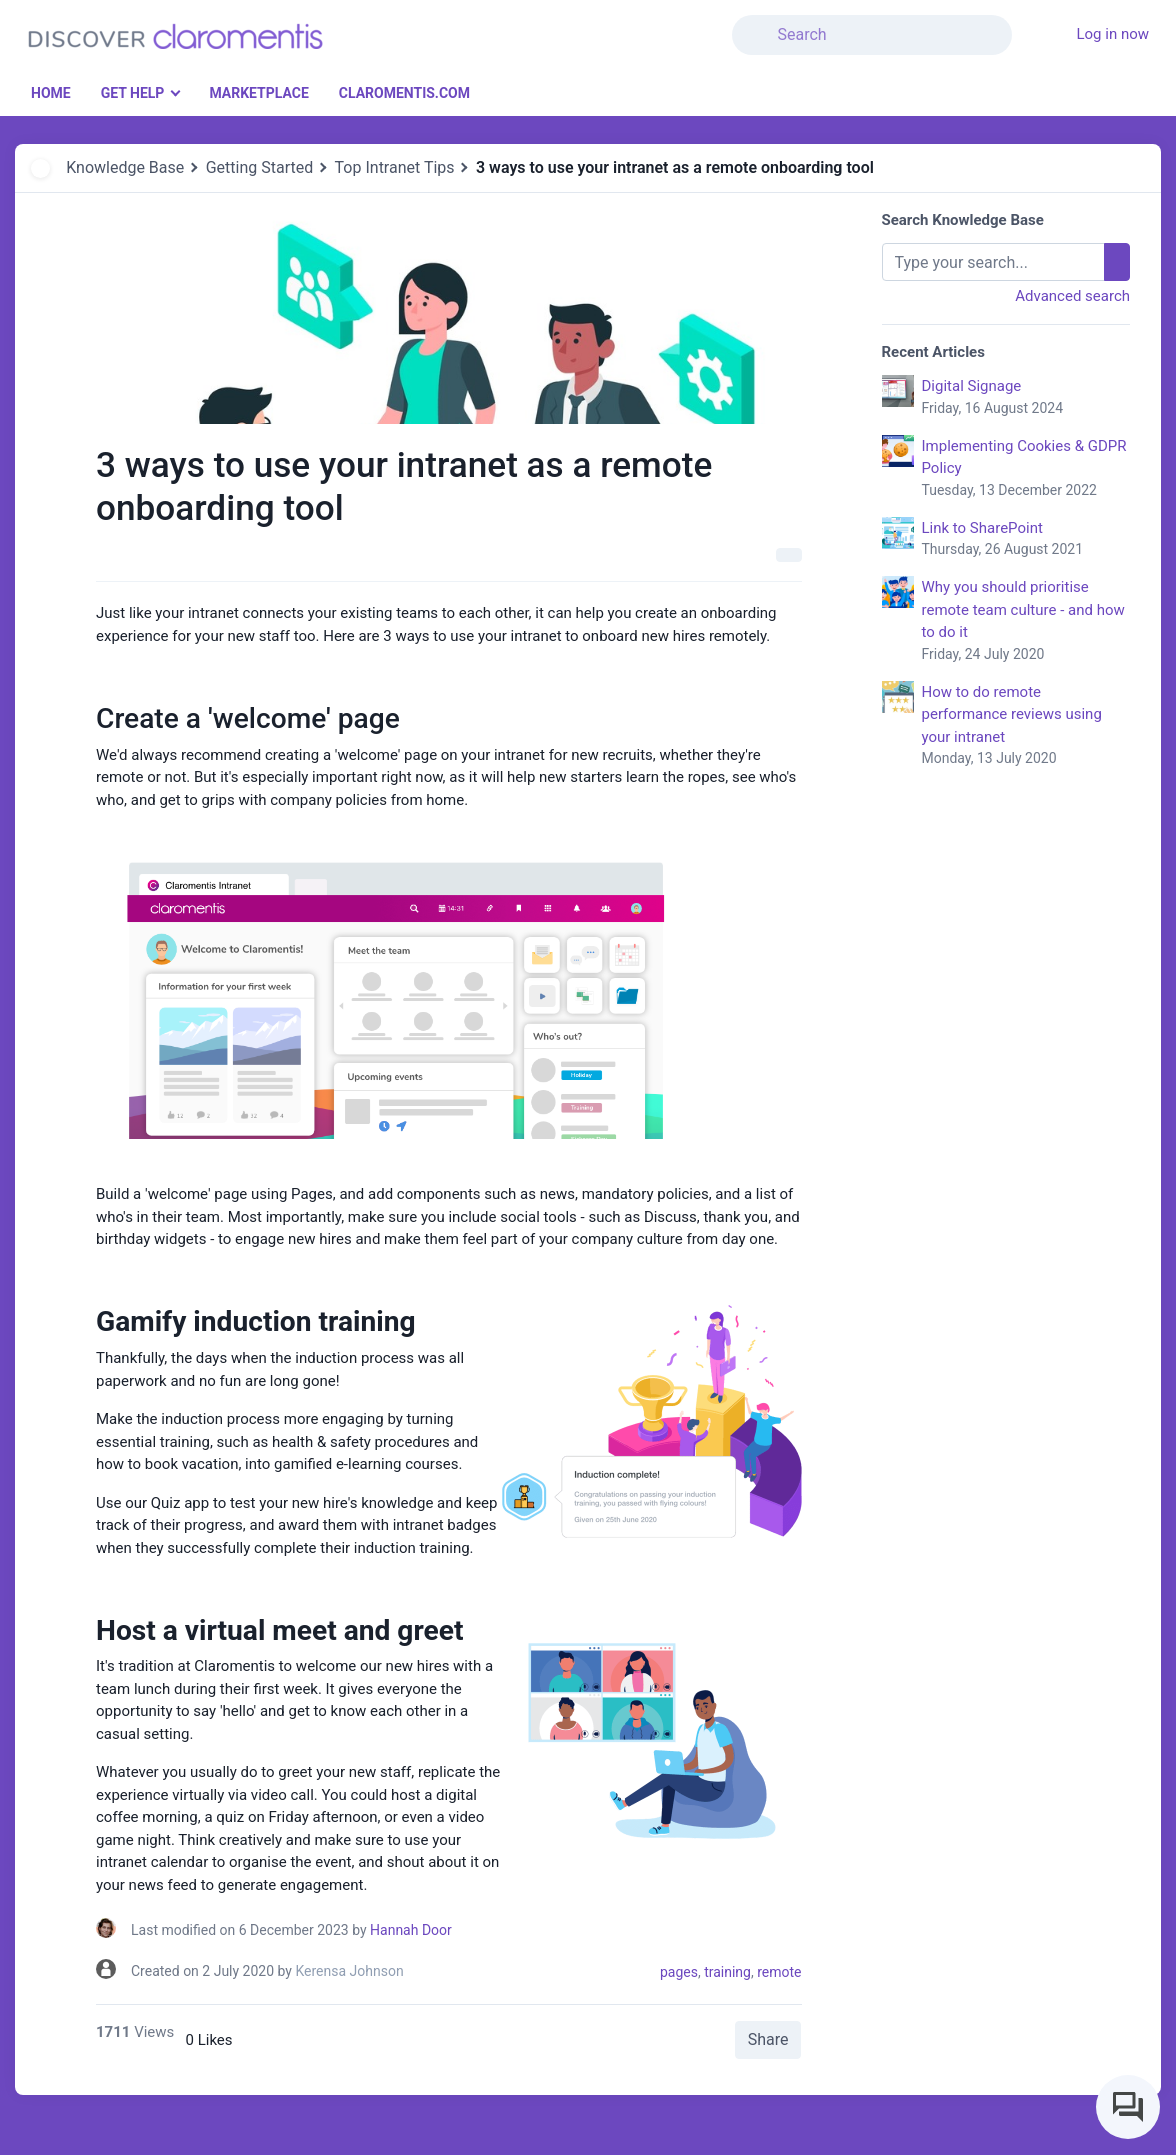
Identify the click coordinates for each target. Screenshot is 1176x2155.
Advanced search (1072, 296)
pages (679, 1972)
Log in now (1112, 34)
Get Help (133, 93)
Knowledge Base (125, 167)
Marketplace (258, 93)
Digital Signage (1026, 398)
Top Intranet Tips (395, 167)
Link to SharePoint (1026, 540)
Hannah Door (411, 1930)
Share (768, 2039)
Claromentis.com (404, 93)
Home (51, 93)
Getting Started (260, 167)
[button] (1024, 23)
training (727, 1972)
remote (779, 1972)
